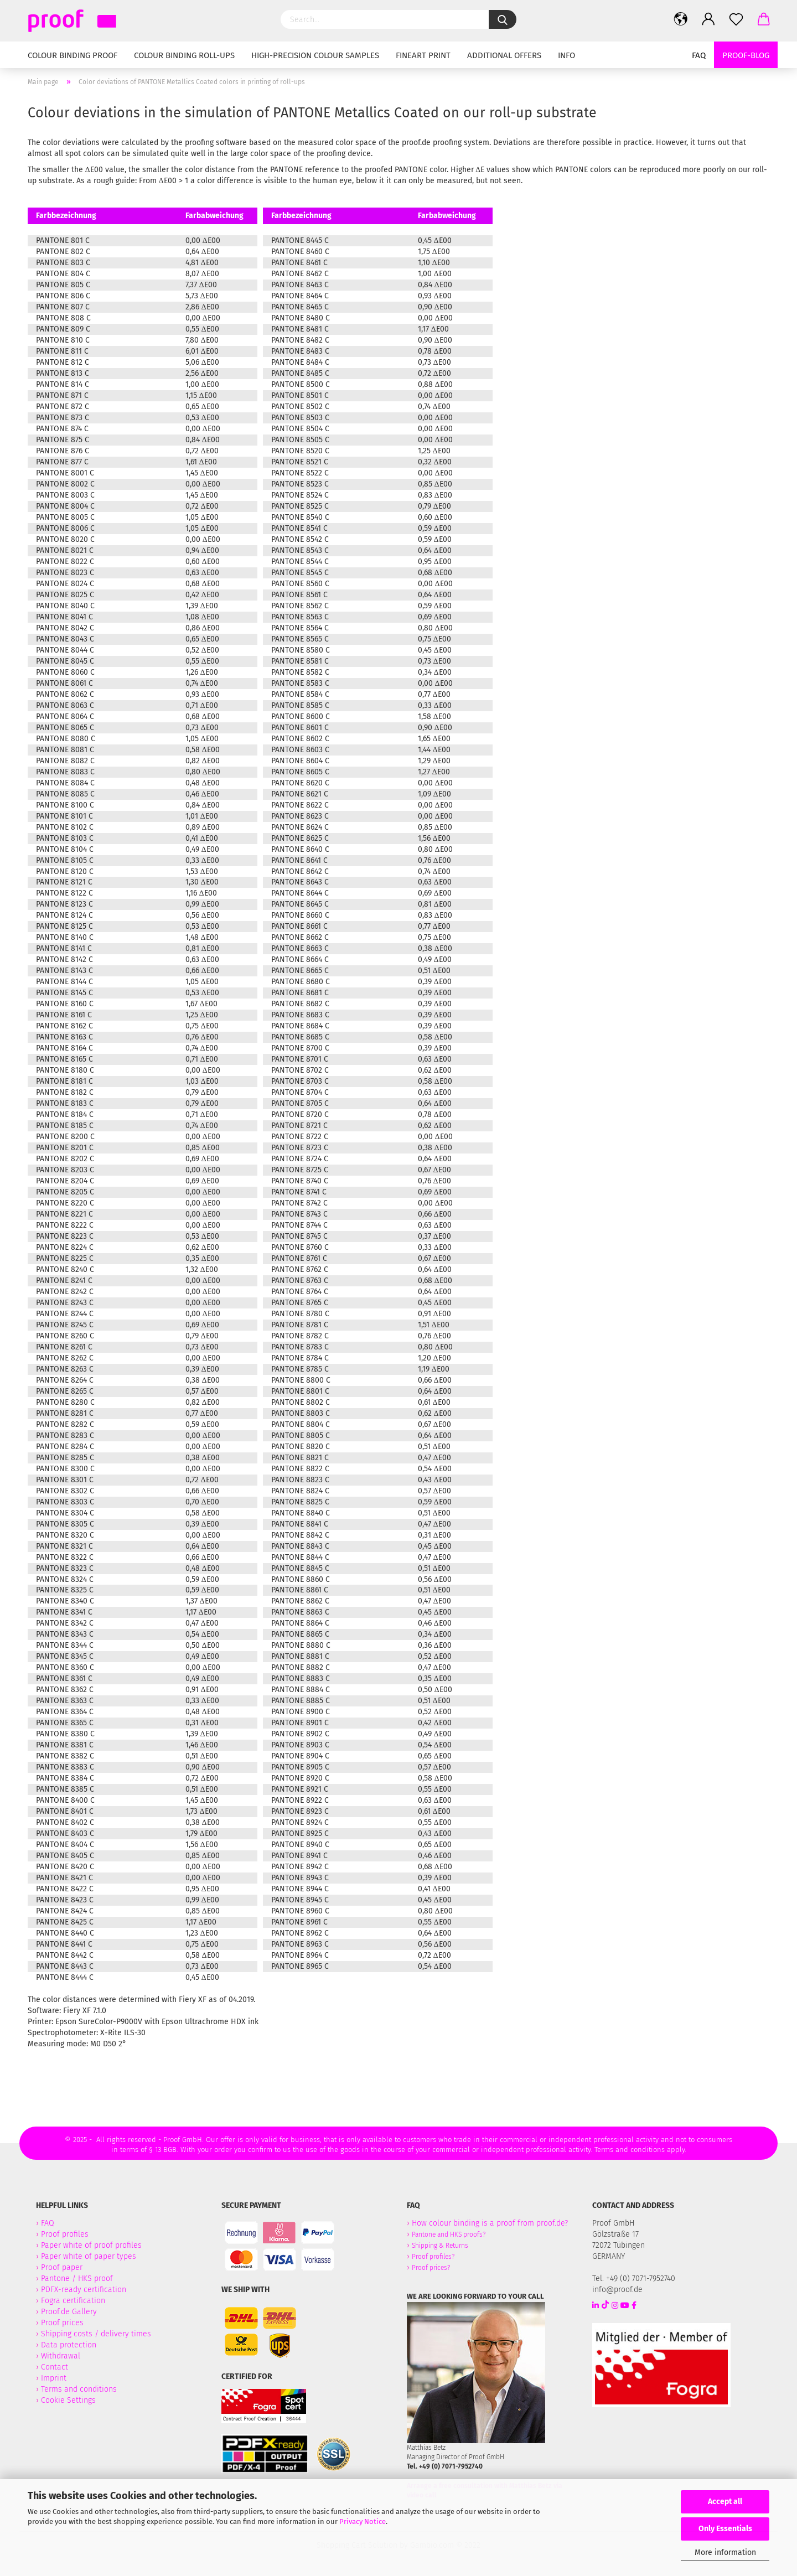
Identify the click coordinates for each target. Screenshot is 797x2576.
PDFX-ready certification (84, 2289)
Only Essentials (725, 2528)
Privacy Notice (362, 2521)
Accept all (725, 2501)
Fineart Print (423, 55)
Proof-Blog (745, 55)
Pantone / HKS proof (77, 2278)
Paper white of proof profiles (91, 2245)
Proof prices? (431, 2268)
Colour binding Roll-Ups (184, 55)
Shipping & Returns (440, 2245)
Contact (54, 2367)
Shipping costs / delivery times (96, 2334)
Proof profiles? (433, 2257)
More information (725, 2552)
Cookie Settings (68, 2400)
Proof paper (61, 2267)
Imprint (53, 2378)
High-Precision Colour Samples (315, 55)
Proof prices (62, 2322)
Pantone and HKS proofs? (448, 2234)
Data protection (68, 2345)
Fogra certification (73, 2300)
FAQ (699, 55)
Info (566, 55)
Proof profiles (65, 2234)
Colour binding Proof (72, 55)
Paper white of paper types (88, 2256)
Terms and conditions (79, 2389)
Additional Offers (504, 55)
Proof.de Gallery (69, 2311)
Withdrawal (60, 2356)
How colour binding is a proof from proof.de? (490, 2223)
